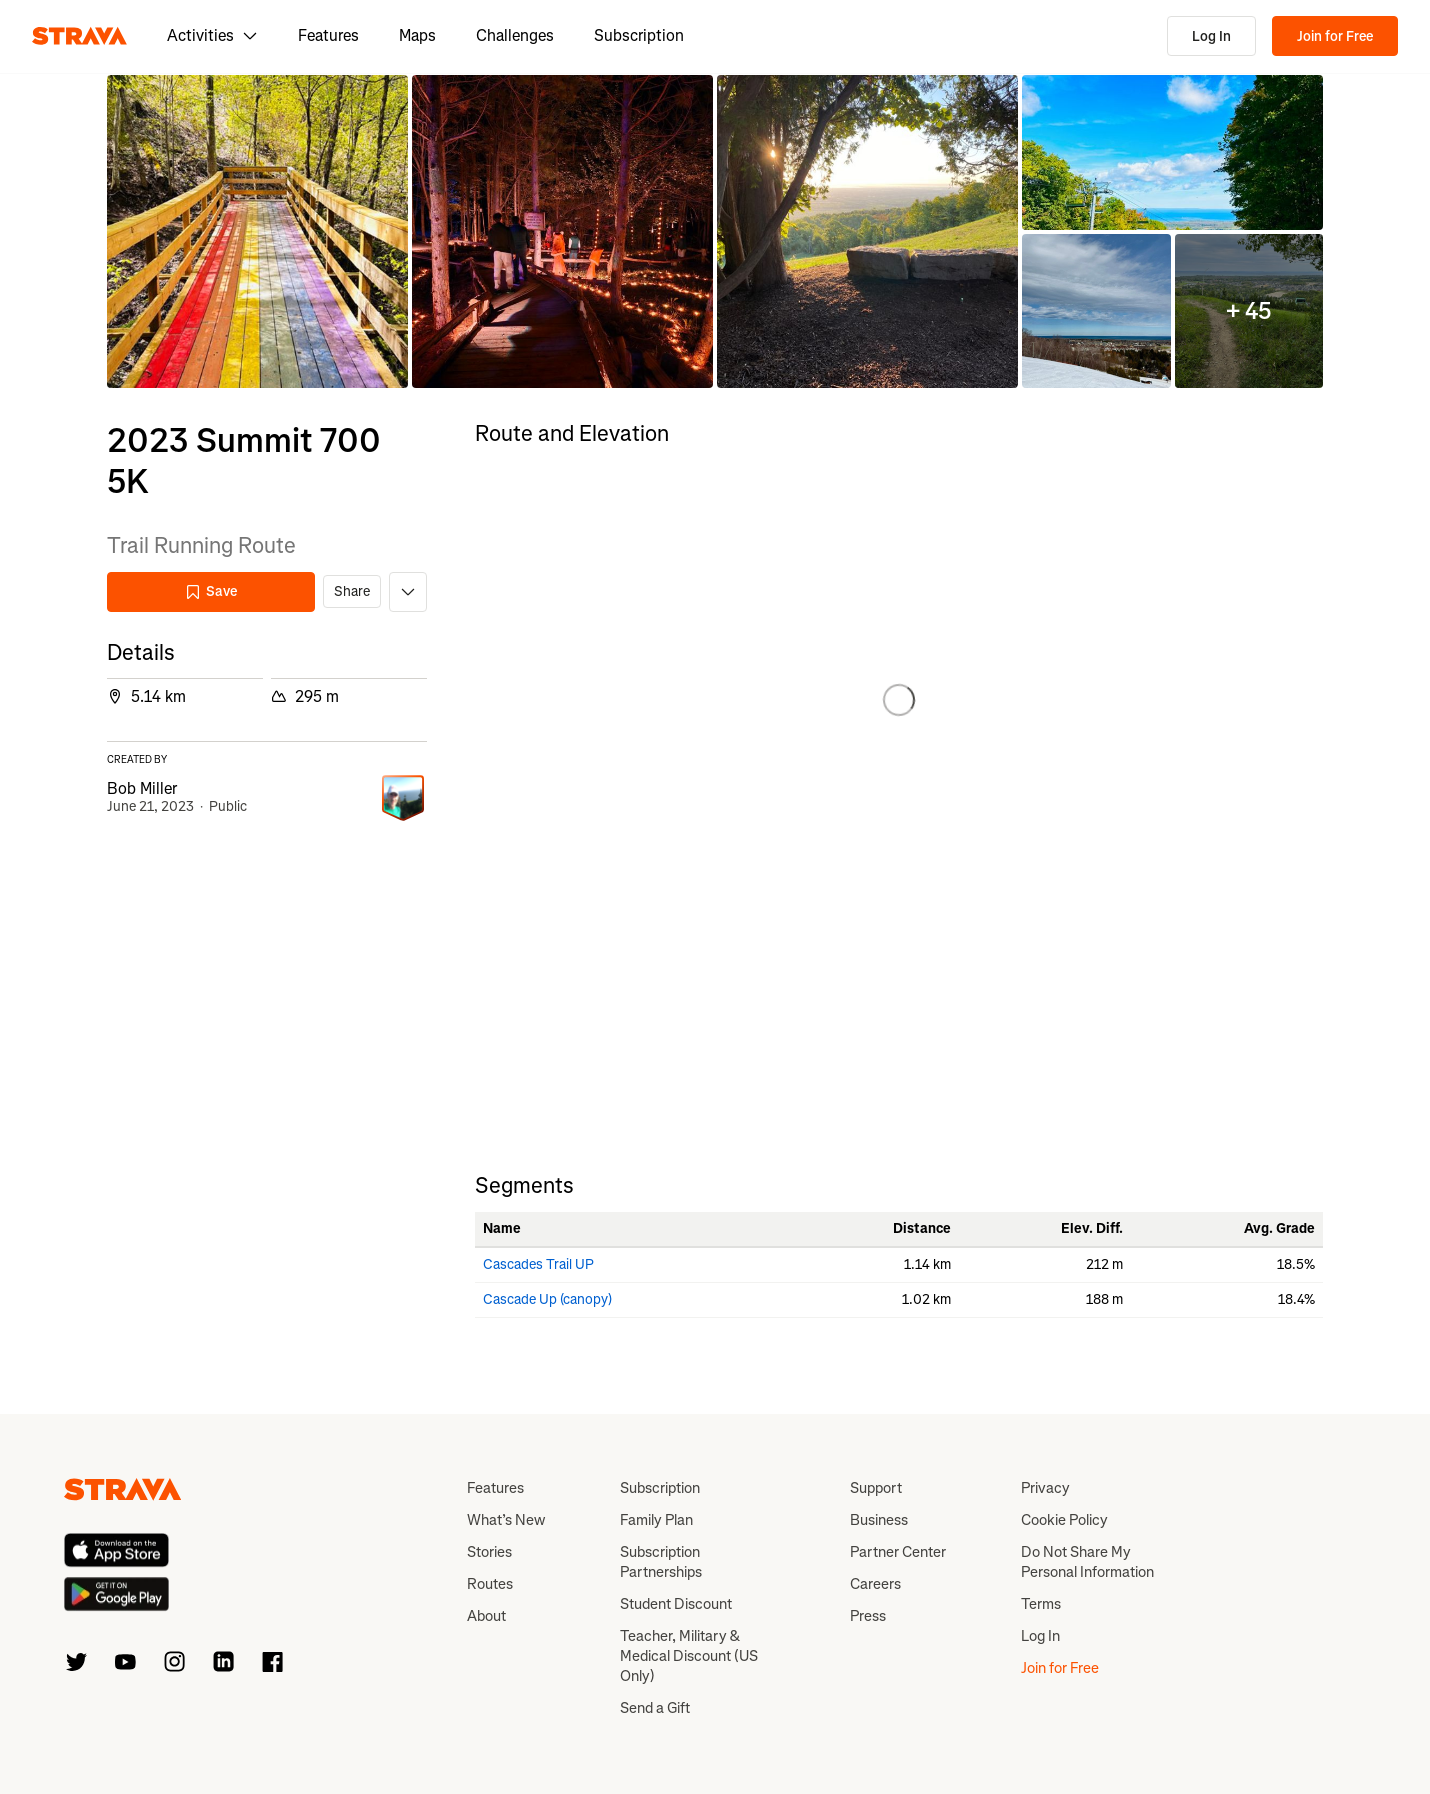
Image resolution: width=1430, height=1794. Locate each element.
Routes (490, 1584)
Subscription (639, 35)
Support (876, 1488)
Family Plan (656, 1520)
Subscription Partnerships (661, 1562)
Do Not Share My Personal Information (1087, 1562)
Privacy (1045, 1488)
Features (328, 35)
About (486, 1616)
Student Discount (676, 1604)
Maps (417, 35)
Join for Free (1335, 36)
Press (868, 1616)
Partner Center (898, 1552)
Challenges (515, 35)
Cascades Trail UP (538, 1264)
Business (879, 1520)
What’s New (506, 1520)
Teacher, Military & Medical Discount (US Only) (689, 1656)
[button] (257, 231)
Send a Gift (655, 1708)
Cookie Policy (1064, 1520)
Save (211, 591)
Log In (1211, 36)
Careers (875, 1584)
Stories (489, 1552)
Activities (212, 35)
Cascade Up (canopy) (547, 1299)
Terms (1041, 1604)
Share (352, 591)
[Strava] (79, 36)
